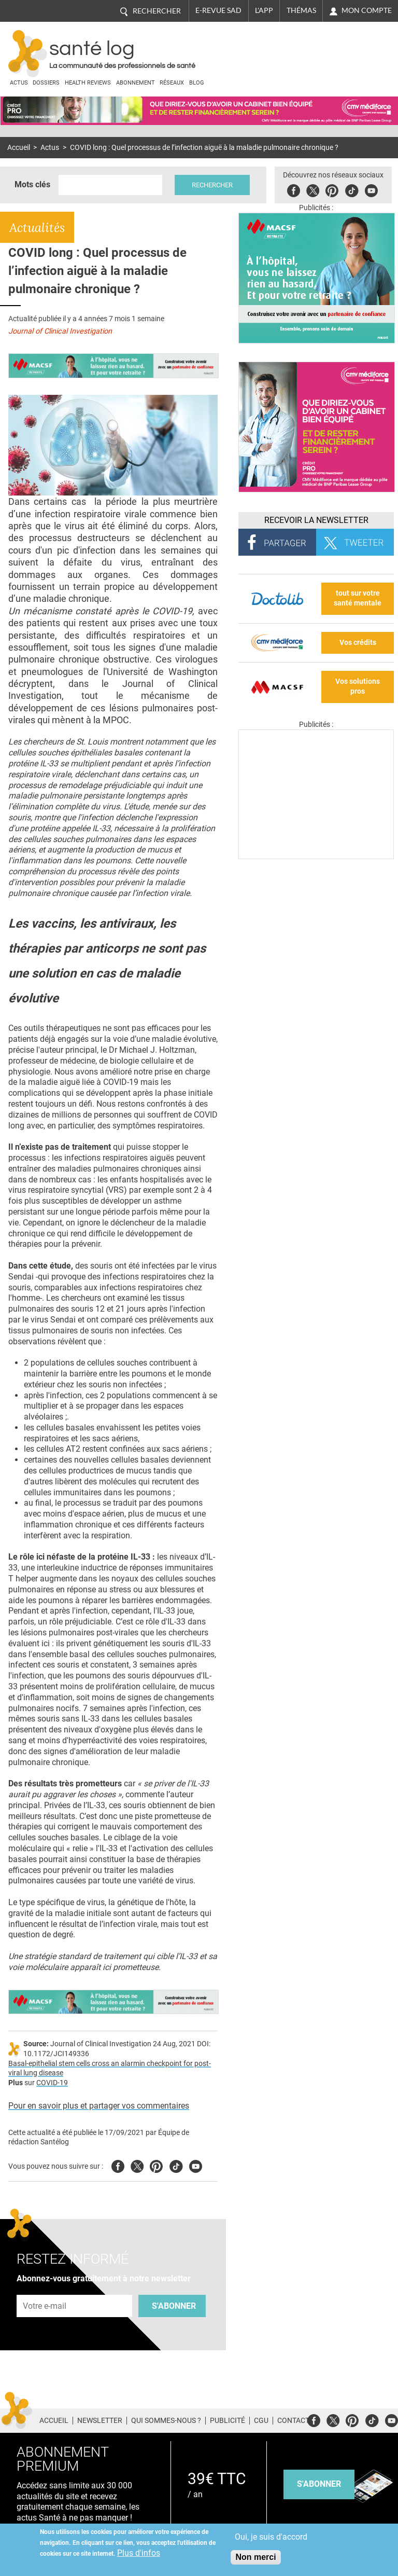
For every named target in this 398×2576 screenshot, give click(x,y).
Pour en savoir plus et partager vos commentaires (98, 2106)
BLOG (196, 82)
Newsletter (99, 2420)
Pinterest (332, 189)
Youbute (372, 189)
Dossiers (46, 82)
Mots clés (32, 184)
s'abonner (319, 2484)
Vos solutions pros (357, 686)
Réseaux (172, 82)
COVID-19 (52, 2082)
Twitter (313, 189)
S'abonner (174, 2306)
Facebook (294, 189)
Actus (19, 82)
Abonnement (135, 82)
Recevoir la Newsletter (316, 520)
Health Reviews (88, 82)
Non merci (255, 2557)
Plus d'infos (138, 2553)
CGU (261, 2420)
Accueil (18, 147)
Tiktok (353, 189)
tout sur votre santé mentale (357, 598)
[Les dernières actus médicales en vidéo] (316, 856)
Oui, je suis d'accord (271, 2537)
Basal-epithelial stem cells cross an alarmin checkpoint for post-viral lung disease (109, 2068)
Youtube (195, 2165)
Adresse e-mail (45, 2289)
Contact (293, 2420)
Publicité (227, 2420)
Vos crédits (357, 642)
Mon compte (367, 10)
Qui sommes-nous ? (166, 2420)
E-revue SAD (218, 10)
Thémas (301, 10)
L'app (264, 10)
